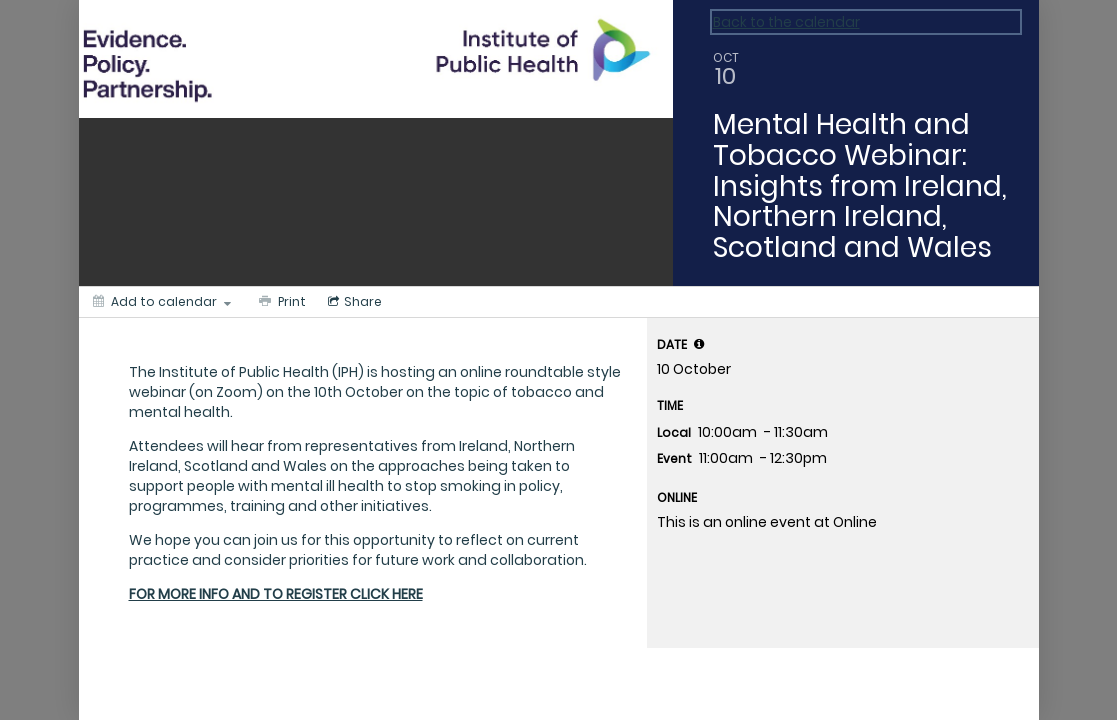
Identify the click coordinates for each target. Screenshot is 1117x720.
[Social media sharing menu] (353, 302)
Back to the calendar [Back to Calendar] (786, 22)
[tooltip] (699, 344)
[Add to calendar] (162, 302)
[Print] (280, 302)
